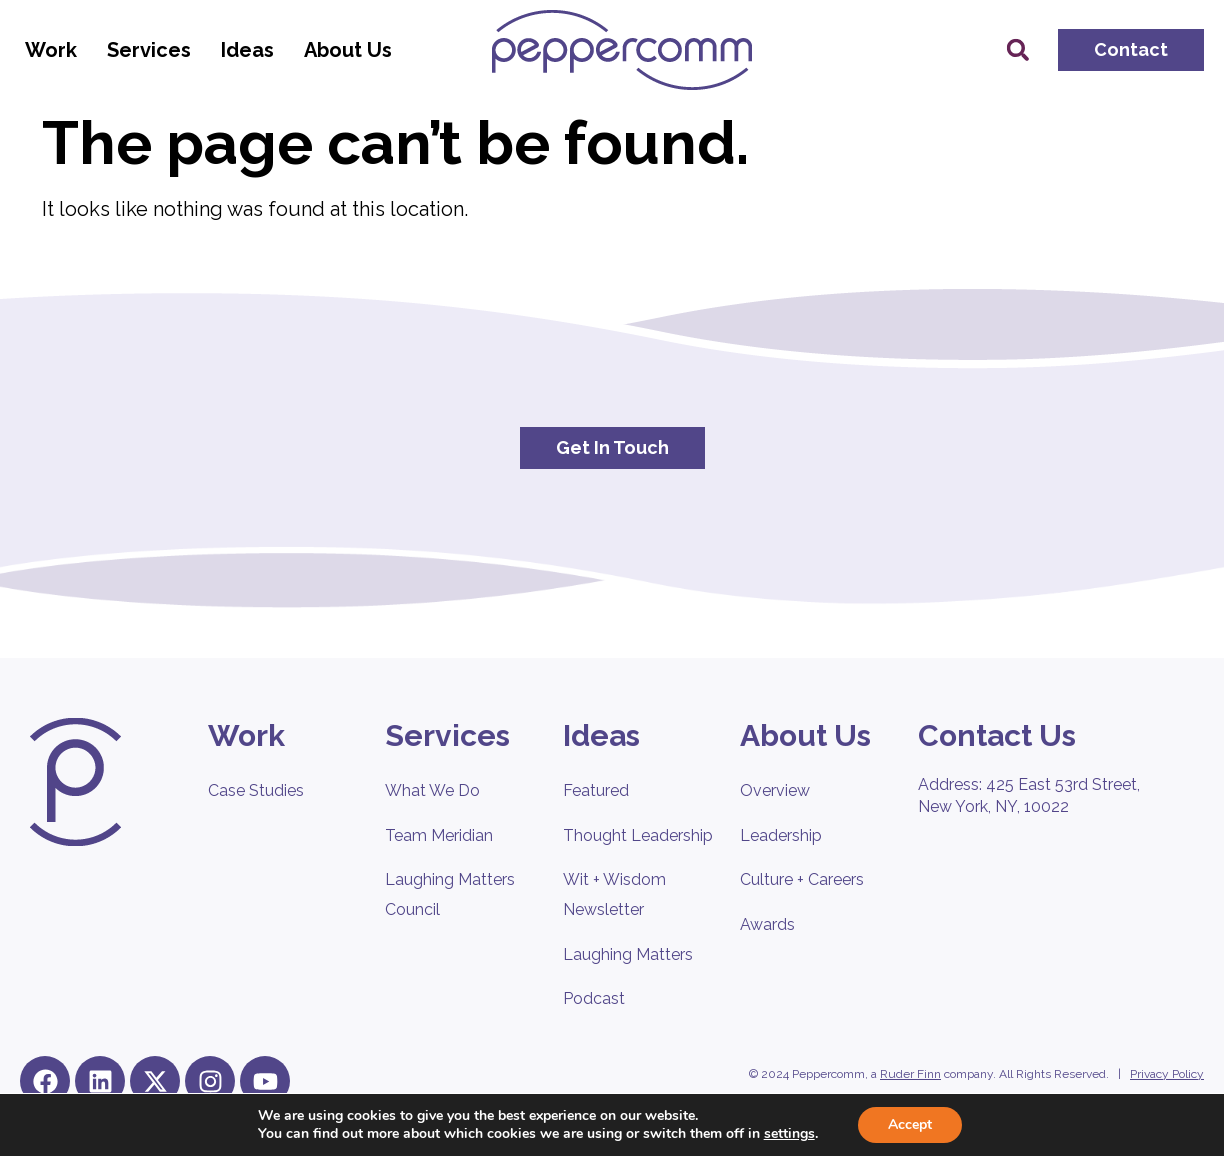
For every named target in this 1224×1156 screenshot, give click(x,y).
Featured (596, 790)
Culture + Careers (802, 879)
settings (789, 1134)
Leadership (781, 835)
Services (154, 50)
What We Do (432, 790)
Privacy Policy (1167, 1074)
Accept (910, 1124)
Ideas (252, 50)
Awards (767, 924)
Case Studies (256, 790)
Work (56, 50)
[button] (1018, 50)
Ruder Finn (910, 1074)
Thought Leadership (638, 835)
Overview (775, 790)
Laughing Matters (628, 954)
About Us (353, 50)
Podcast (594, 998)
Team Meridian (439, 835)
